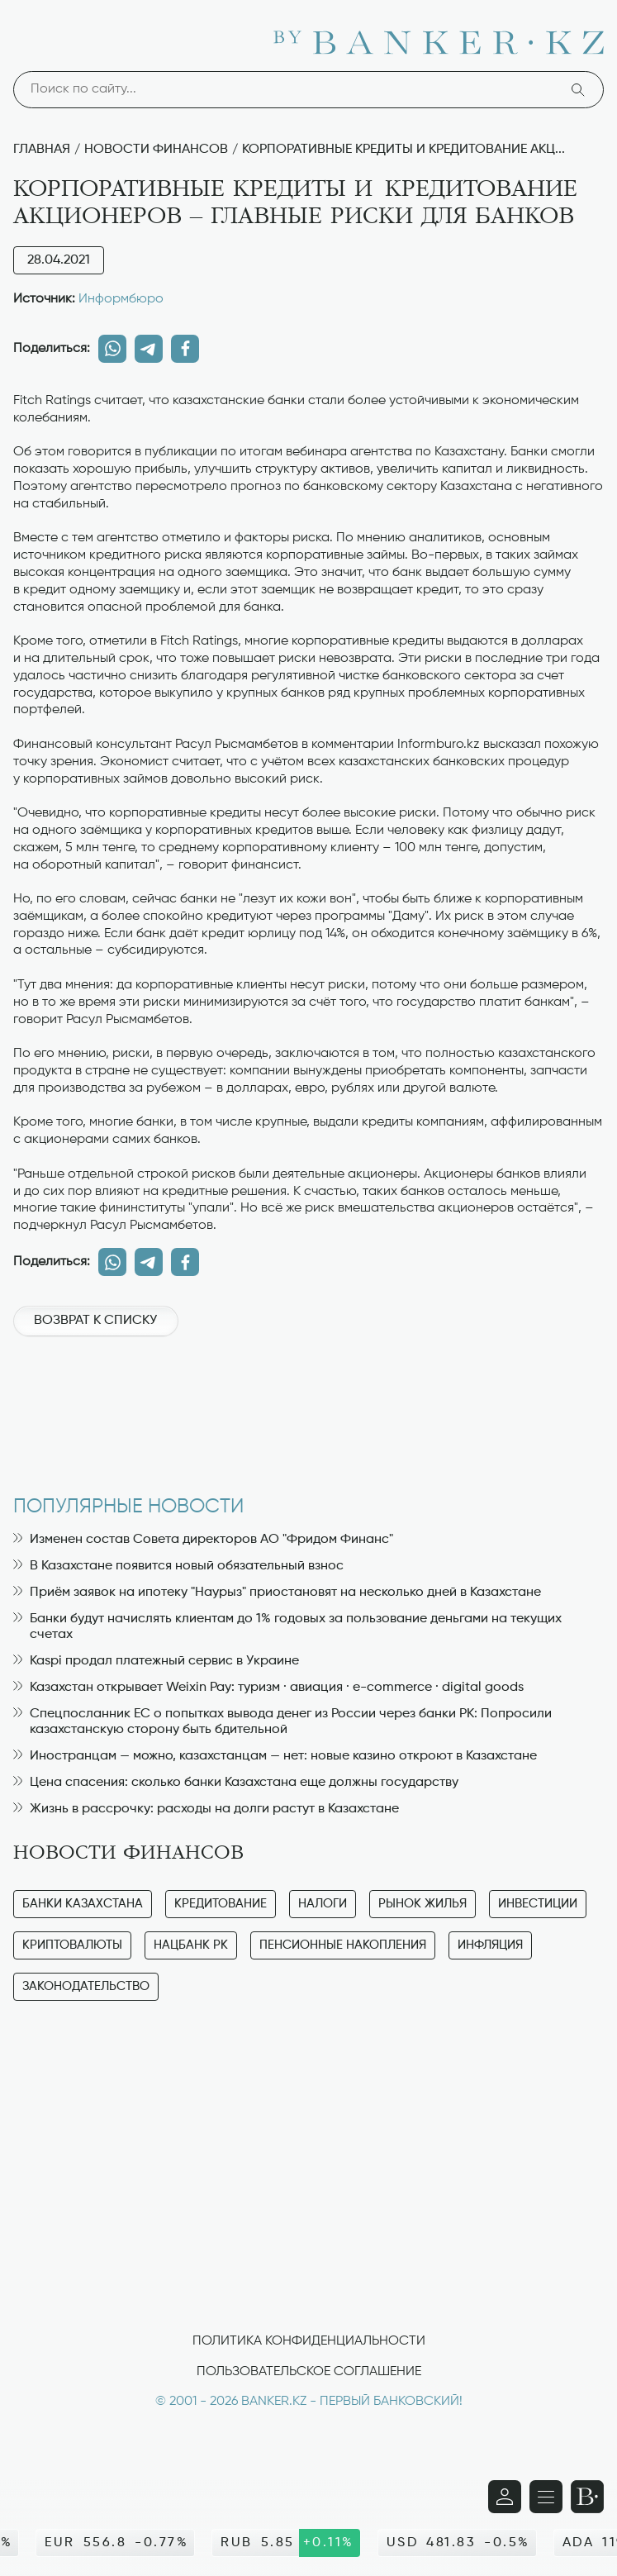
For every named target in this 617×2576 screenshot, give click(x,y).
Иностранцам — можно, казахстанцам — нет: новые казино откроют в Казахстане (275, 1756)
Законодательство (86, 1986)
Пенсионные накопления (342, 1945)
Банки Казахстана (82, 1903)
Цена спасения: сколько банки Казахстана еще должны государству (235, 1782)
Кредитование (220, 1903)
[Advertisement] (308, 1407)
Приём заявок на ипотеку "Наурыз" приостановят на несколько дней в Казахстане (277, 1592)
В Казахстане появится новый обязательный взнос (178, 1566)
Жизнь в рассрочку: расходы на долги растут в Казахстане (206, 1809)
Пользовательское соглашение (309, 2371)
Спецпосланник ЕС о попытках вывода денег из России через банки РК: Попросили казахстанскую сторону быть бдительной (282, 1721)
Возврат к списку (95, 1320)
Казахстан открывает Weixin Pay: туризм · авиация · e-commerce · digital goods (268, 1687)
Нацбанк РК (191, 1945)
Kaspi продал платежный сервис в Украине (156, 1661)
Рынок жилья (422, 1903)
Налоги (322, 1903)
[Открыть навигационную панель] (545, 2496)
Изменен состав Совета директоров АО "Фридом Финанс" (203, 1539)
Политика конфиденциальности (308, 2341)
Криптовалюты (72, 1945)
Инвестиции (537, 1903)
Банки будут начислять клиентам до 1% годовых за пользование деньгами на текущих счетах (287, 1626)
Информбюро (121, 299)
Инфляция (490, 1945)
